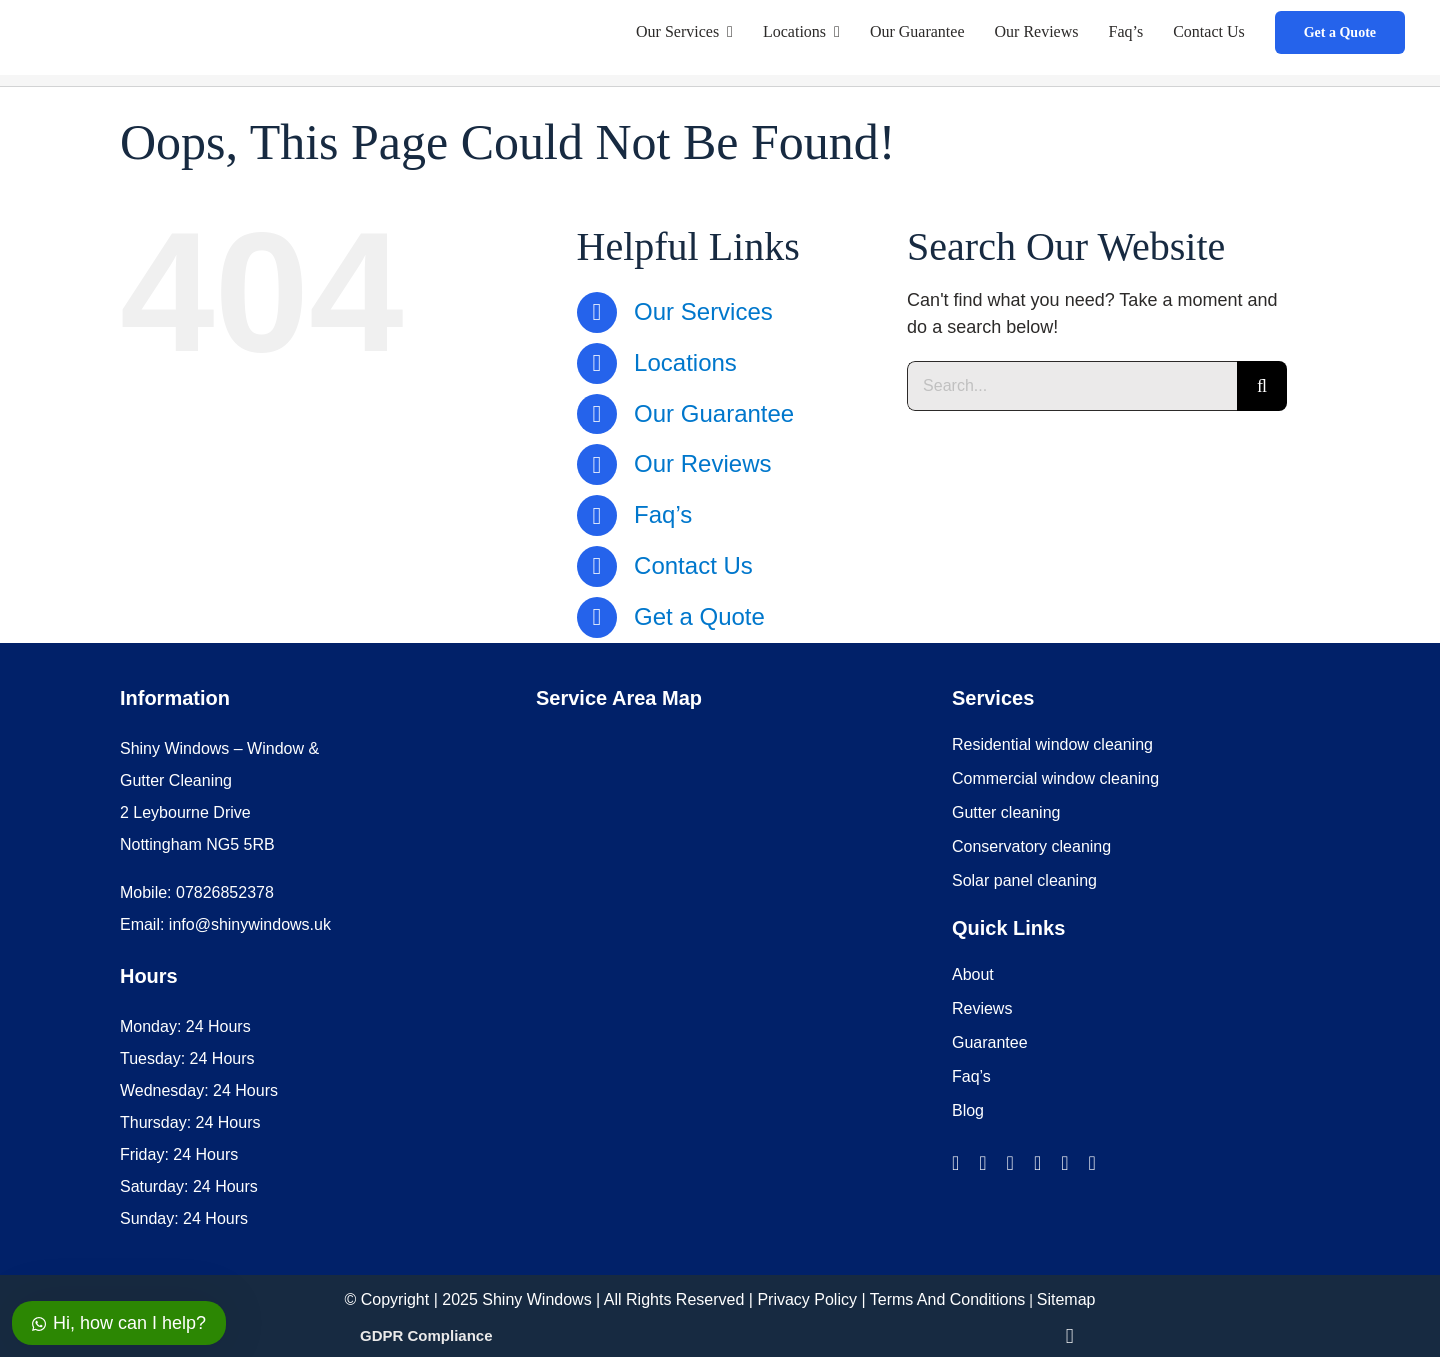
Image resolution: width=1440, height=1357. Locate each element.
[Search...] (1072, 386)
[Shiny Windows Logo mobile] (158, 17)
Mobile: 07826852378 (197, 892)
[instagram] (982, 1163)
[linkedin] (1037, 1163)
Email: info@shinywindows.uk (225, 924)
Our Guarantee (714, 413)
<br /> (686, 968)
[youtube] (1064, 1163)
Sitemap (1066, 1299)
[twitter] (1010, 1163)
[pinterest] (1092, 1163)
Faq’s (663, 514)
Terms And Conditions (948, 1299)
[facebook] (955, 1163)
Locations (685, 362)
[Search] (1262, 386)
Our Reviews (702, 463)
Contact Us (693, 565)
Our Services (703, 311)
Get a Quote (699, 616)
